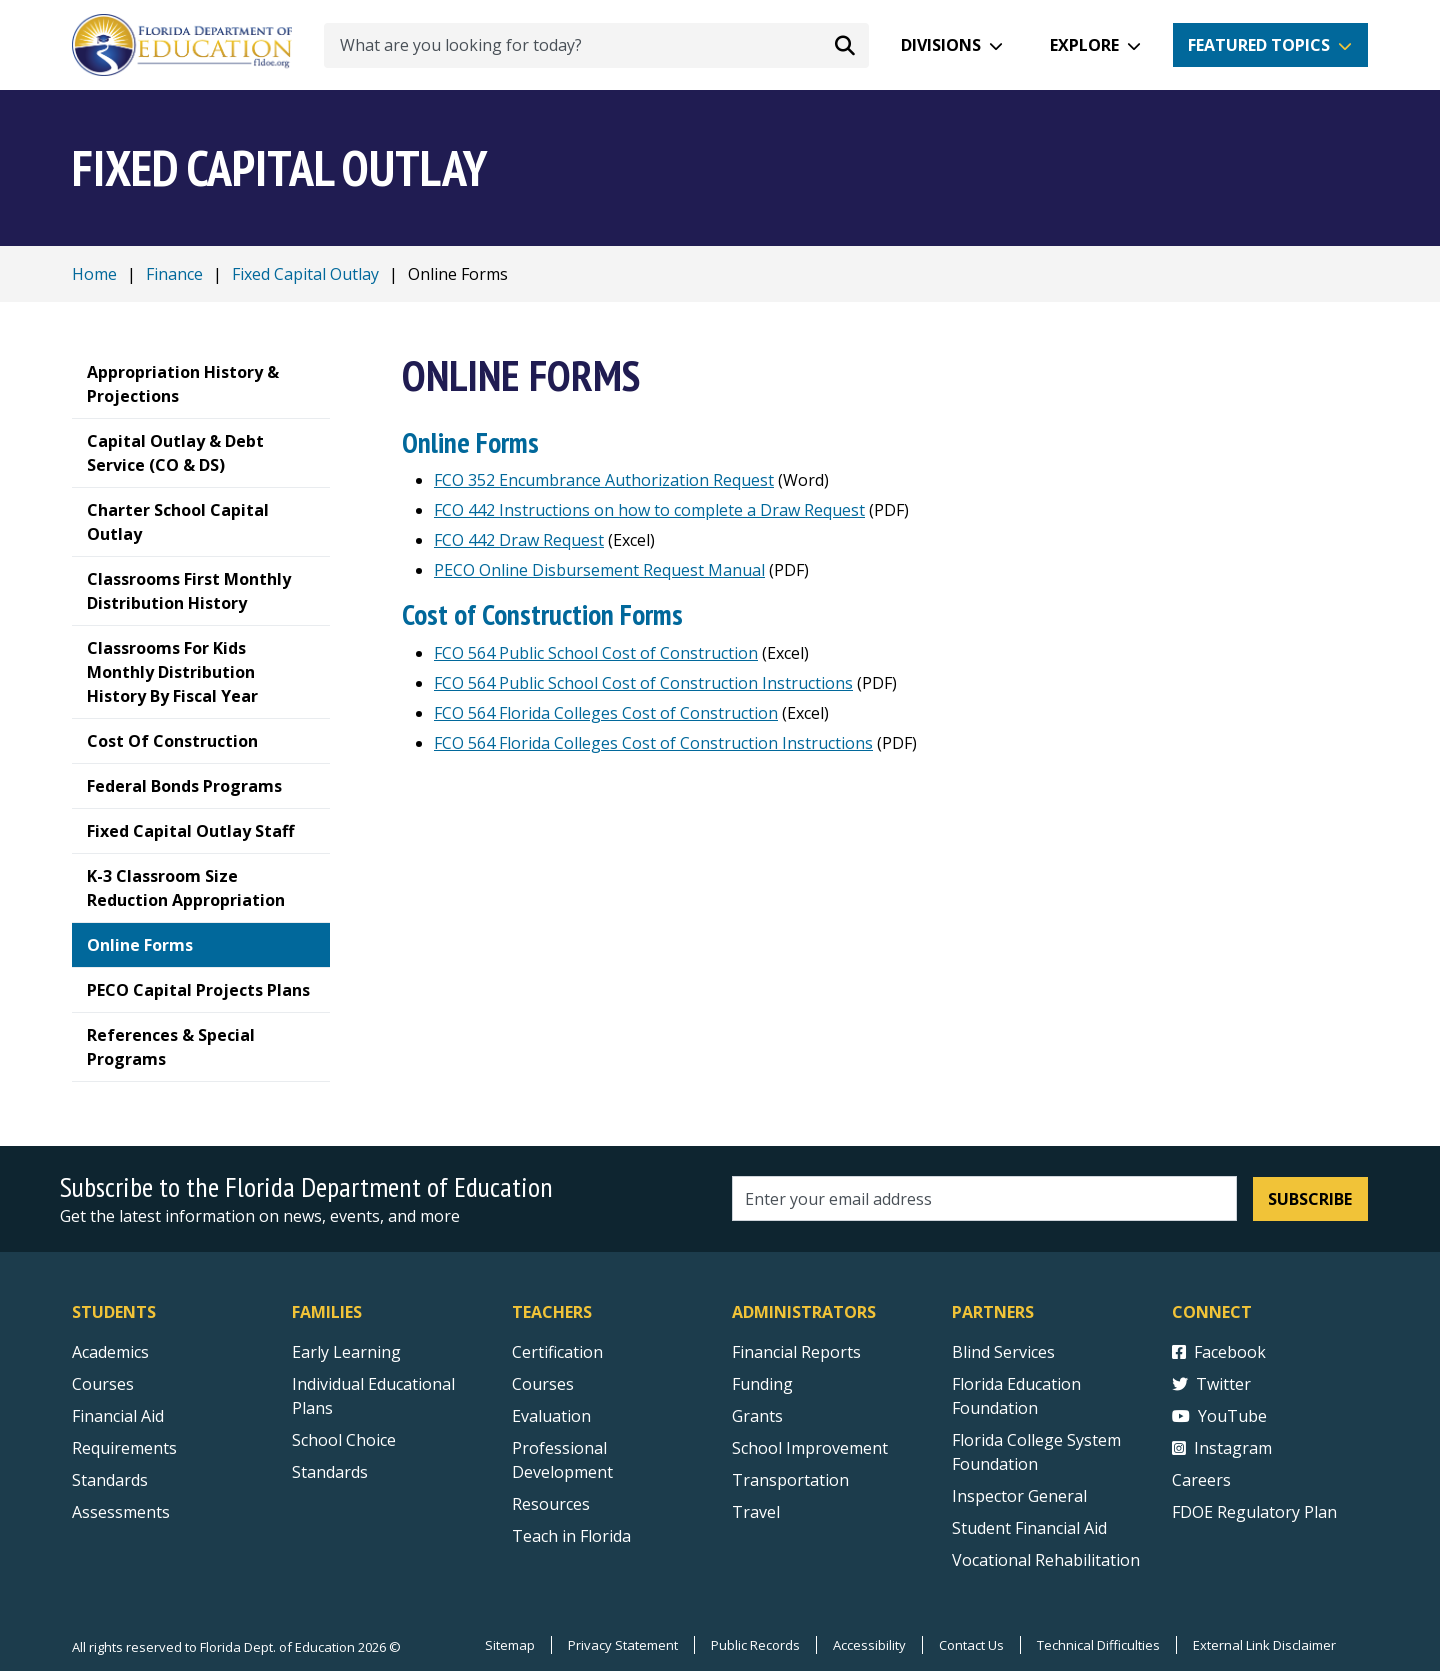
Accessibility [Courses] (869, 1645)
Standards (330, 1472)
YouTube (1219, 1416)
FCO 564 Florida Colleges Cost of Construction (606, 713)
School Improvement (810, 1448)
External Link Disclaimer (1264, 1645)
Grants (757, 1416)
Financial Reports (796, 1352)
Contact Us (971, 1645)
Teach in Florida (571, 1536)
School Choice (344, 1440)
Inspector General (1019, 1496)
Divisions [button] (941, 45)
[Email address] (984, 1198)
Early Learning (346, 1352)
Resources (551, 1504)
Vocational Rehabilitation (1046, 1560)
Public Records (755, 1645)
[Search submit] (845, 45)
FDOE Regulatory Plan (1254, 1512)
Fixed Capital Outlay (305, 274)
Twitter (1211, 1384)
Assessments (121, 1512)
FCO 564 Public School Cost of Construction (596, 653)
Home (94, 274)
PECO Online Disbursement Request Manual (599, 570)
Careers (1201, 1480)
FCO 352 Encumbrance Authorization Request (604, 480)
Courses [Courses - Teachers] (543, 1384)
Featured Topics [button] (1259, 45)
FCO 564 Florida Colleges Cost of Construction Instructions (653, 743)
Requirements (124, 1448)
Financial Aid (118, 1416)
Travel (756, 1512)
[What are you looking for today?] (596, 45)
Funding (762, 1384)
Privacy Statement (623, 1645)
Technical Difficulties (1098, 1645)
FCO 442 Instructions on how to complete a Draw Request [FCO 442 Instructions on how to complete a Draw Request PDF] (649, 510)
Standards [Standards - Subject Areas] (110, 1480)
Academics (110, 1352)
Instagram (1222, 1448)
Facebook (1219, 1352)
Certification (557, 1352)
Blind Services (1003, 1352)
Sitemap (510, 1645)
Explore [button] (1084, 45)
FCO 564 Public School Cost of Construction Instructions (643, 683)
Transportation (790, 1480)
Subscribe (1310, 1199)
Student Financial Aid (1029, 1528)
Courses (103, 1384)
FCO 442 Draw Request (519, 540)
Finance (174, 274)
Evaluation (551, 1416)
